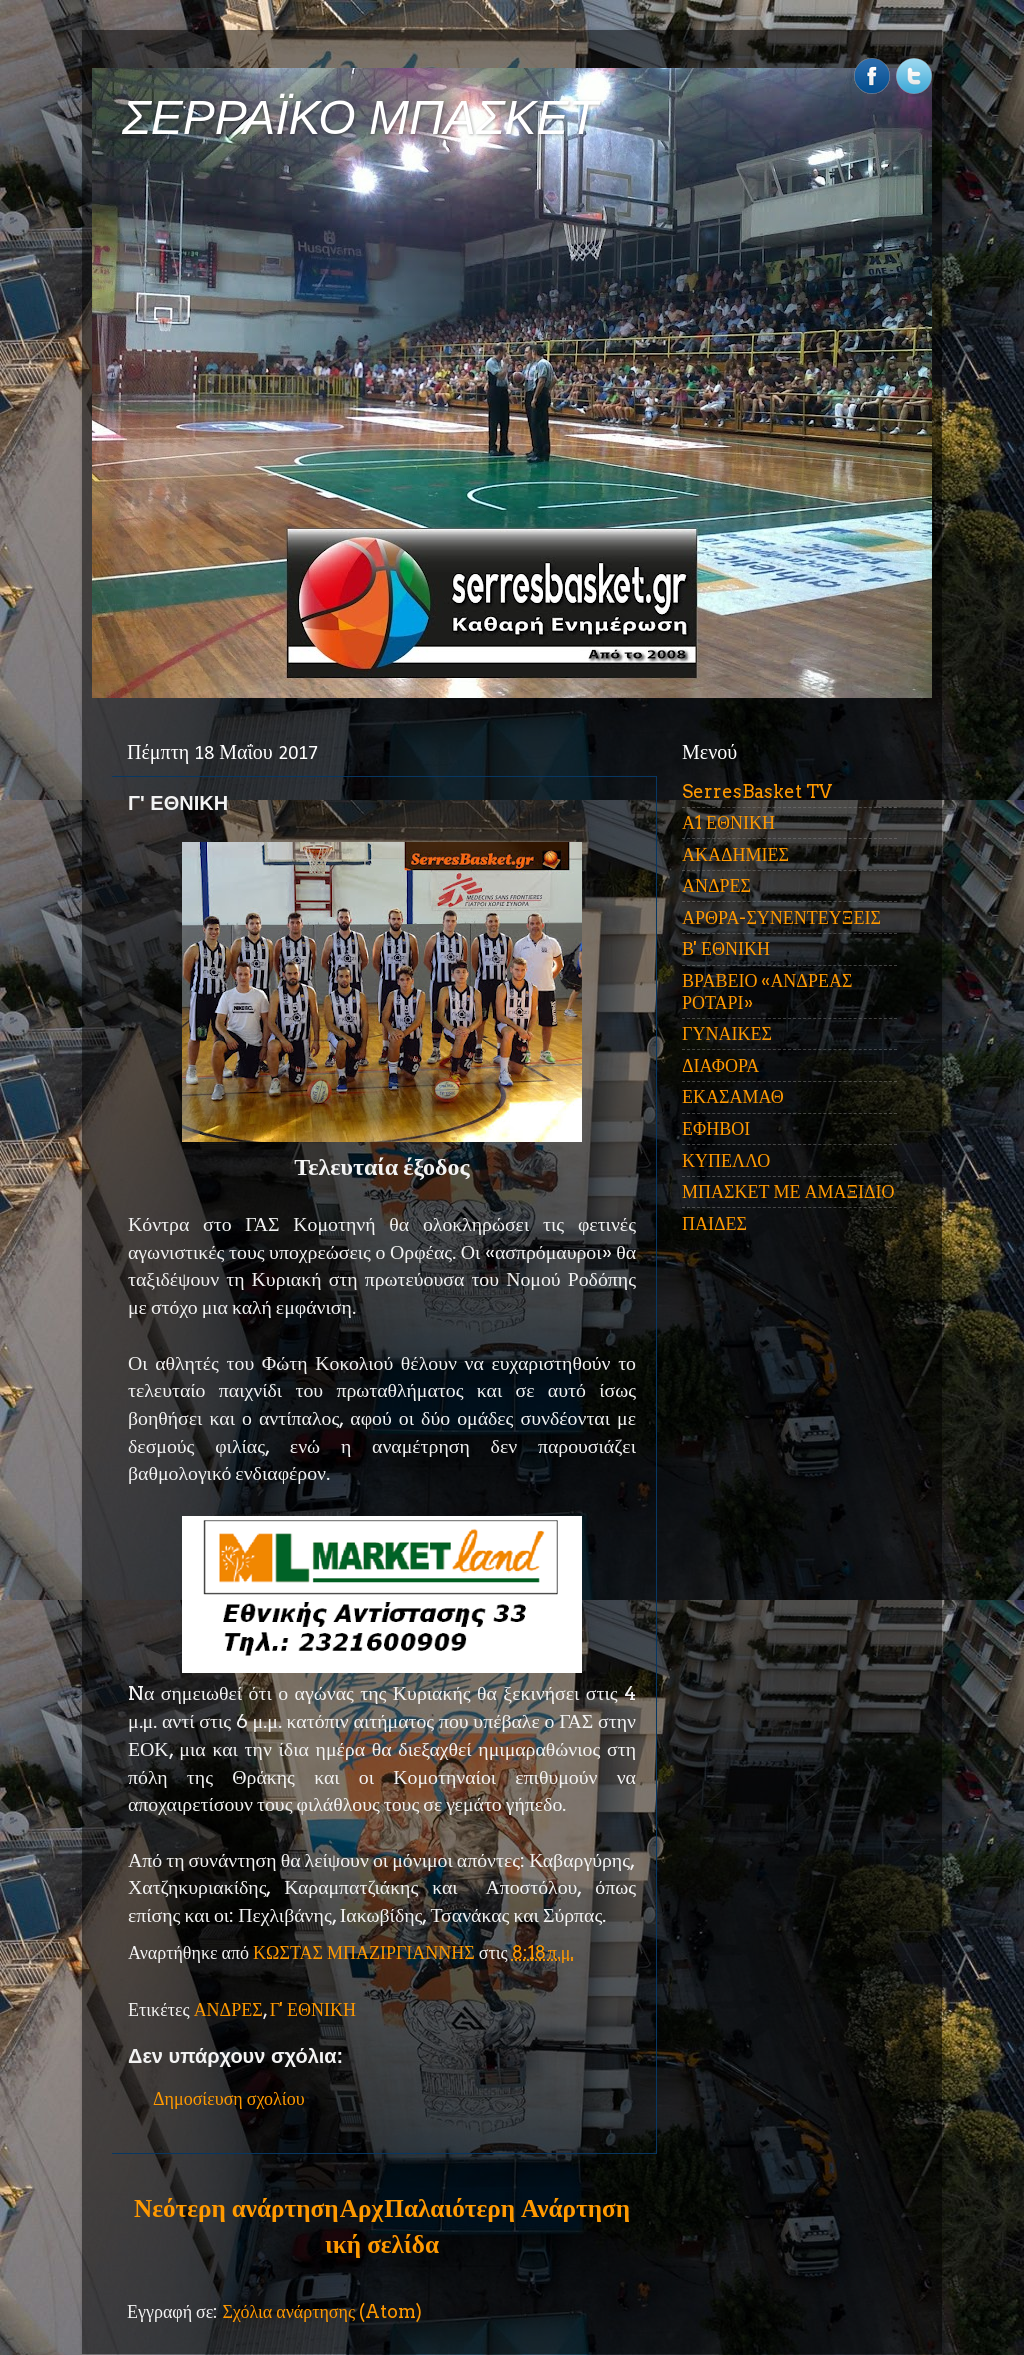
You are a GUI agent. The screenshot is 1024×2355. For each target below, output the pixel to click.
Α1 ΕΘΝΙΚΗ (728, 822)
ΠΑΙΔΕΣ (714, 1223)
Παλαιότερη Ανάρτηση (507, 2208)
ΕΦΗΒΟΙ (716, 1128)
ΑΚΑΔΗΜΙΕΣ (735, 854)
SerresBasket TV (757, 791)
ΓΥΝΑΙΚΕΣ (727, 1033)
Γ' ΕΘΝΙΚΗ (313, 2009)
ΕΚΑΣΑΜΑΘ (733, 1096)
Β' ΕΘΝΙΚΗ (726, 948)
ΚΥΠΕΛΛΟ (726, 1160)
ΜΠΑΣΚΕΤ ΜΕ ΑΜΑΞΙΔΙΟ (788, 1191)
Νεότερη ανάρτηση (236, 2208)
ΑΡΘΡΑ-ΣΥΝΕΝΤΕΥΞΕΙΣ (781, 917)
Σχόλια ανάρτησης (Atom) (322, 2311)
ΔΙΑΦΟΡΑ (720, 1065)
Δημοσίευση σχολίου (229, 2098)
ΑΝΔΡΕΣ (228, 2009)
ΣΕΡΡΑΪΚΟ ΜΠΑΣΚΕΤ (360, 117)
